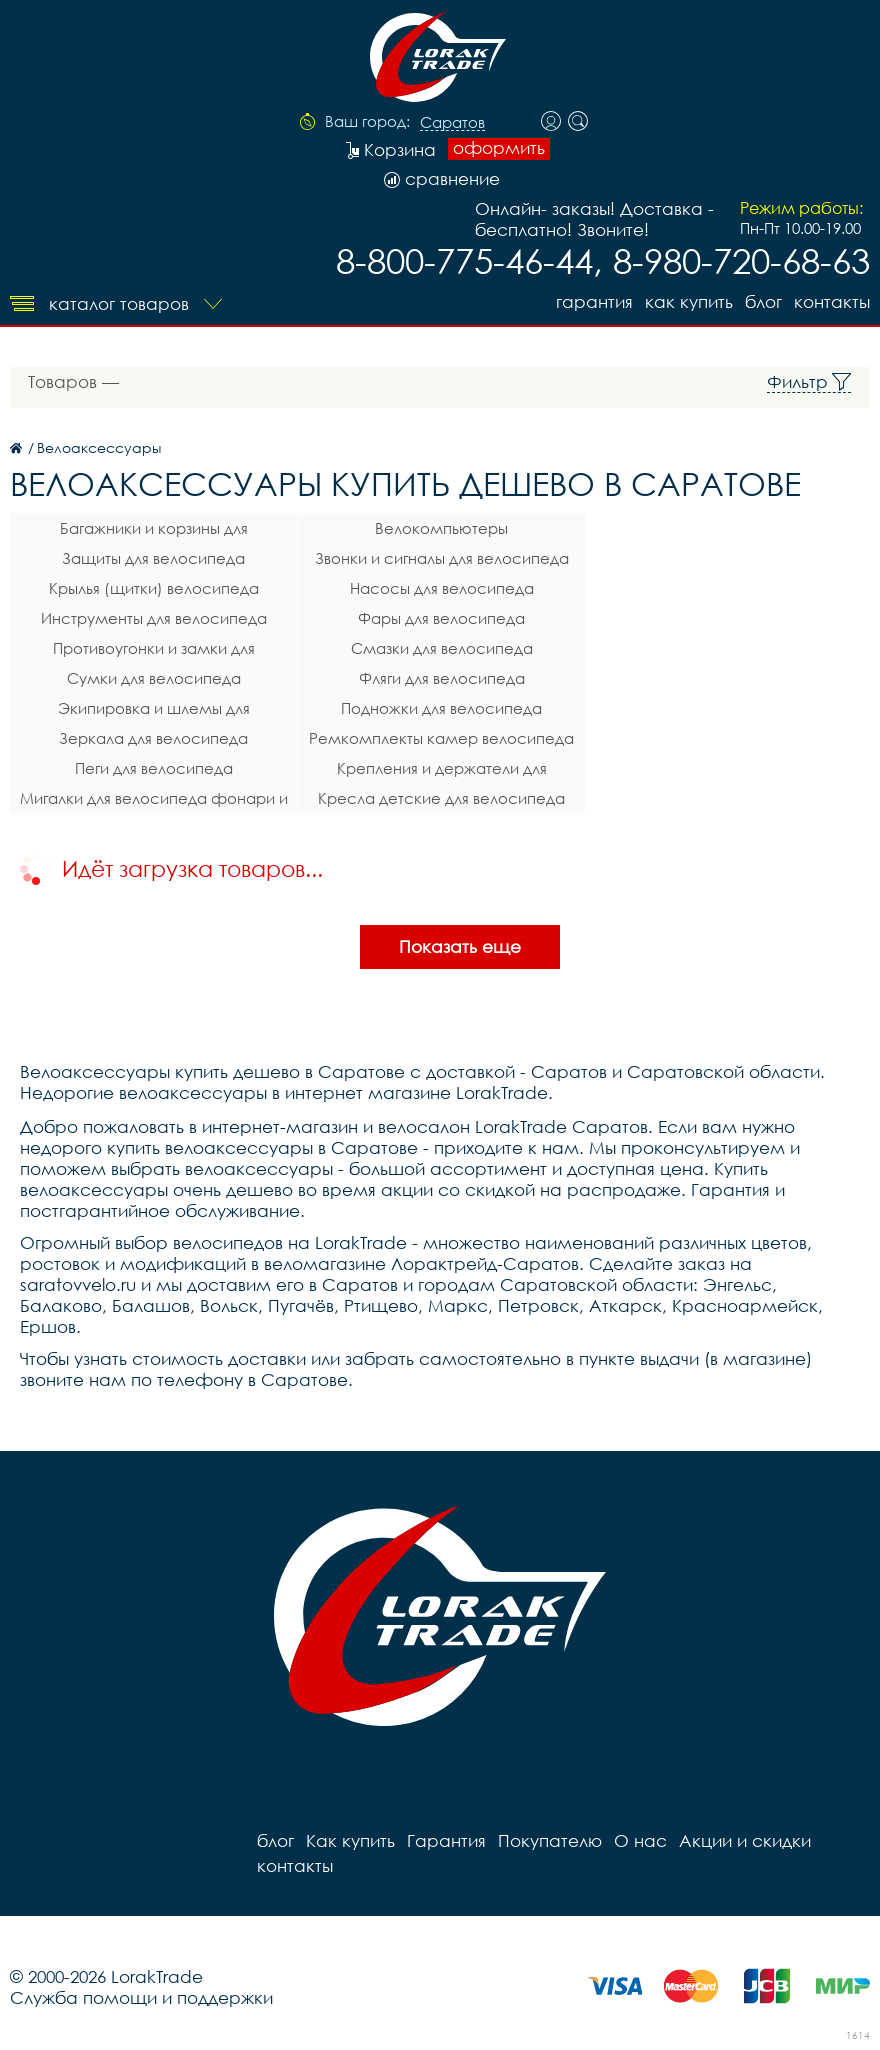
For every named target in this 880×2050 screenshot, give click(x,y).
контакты (832, 301)
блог (763, 301)
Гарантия (594, 301)
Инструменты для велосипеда (154, 618)
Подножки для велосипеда (441, 708)
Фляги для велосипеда (442, 678)
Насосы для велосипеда (442, 588)
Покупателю (550, 1840)
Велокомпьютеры (441, 528)
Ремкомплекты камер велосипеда (441, 738)
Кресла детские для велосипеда (441, 798)
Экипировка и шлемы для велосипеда (154, 711)
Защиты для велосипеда (153, 558)
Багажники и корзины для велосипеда (154, 531)
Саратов (452, 123)
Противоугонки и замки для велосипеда (154, 651)
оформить (499, 148)
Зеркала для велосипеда (153, 738)
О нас (640, 1840)
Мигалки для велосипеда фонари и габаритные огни (154, 801)
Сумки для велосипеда (154, 678)
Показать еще (460, 946)
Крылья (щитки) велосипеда (154, 588)
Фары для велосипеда (441, 618)
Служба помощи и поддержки (141, 1997)
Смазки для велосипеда (442, 648)
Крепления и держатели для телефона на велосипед (442, 771)
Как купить (689, 301)
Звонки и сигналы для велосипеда (442, 558)
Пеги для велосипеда (154, 768)
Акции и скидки (745, 1840)
